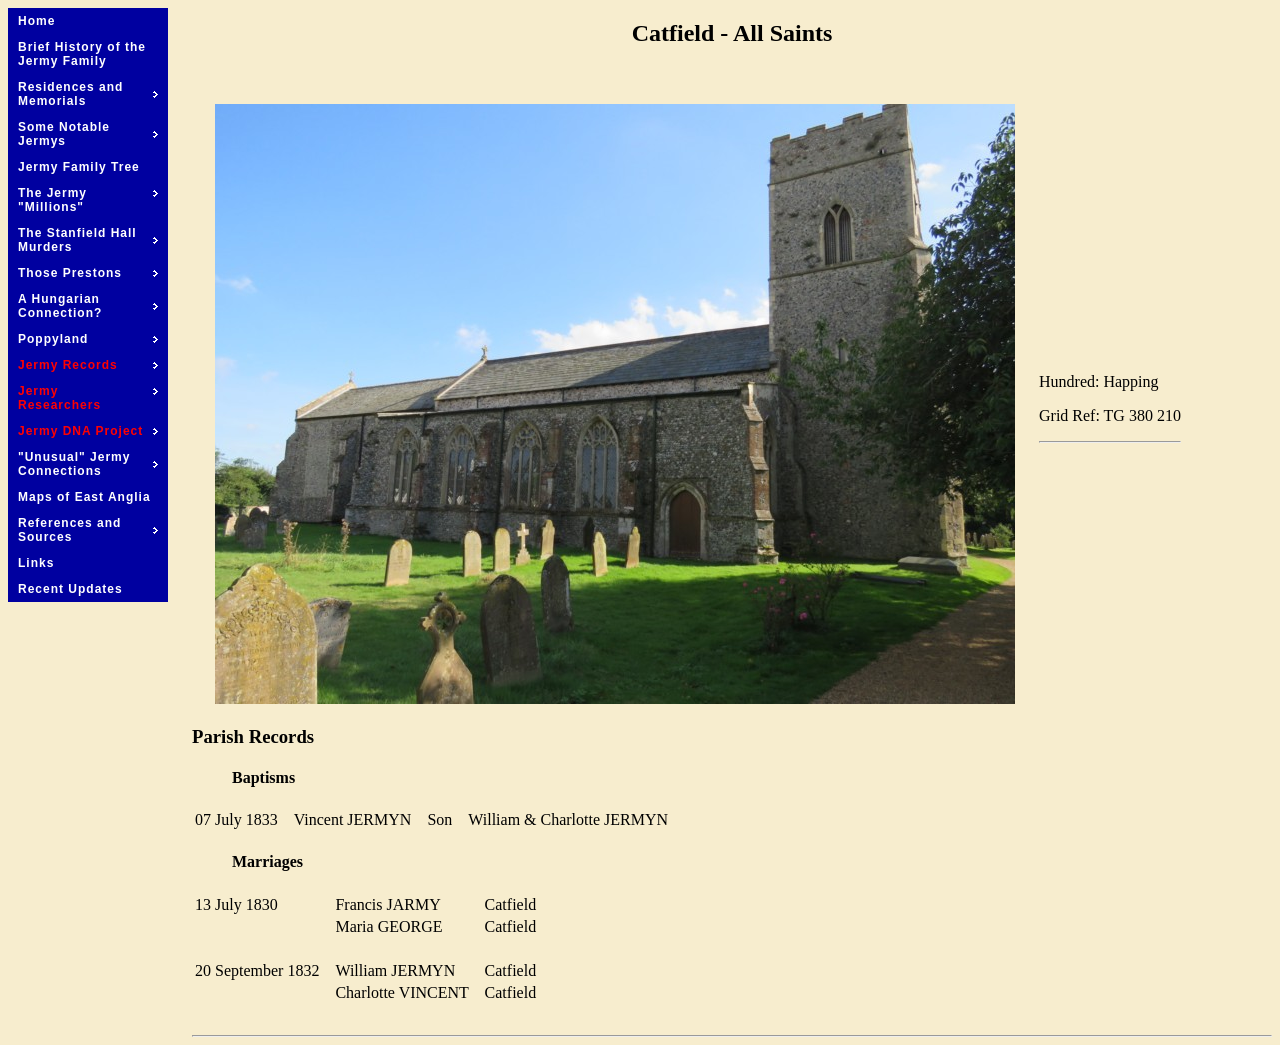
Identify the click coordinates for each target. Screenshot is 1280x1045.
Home (36, 21)
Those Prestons (88, 273)
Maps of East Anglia (84, 497)
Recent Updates (70, 589)
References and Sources (88, 530)
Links (36, 563)
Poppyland (88, 339)
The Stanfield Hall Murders (88, 240)
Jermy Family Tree (79, 167)
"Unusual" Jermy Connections (88, 464)
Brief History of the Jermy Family (82, 54)
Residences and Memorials (88, 94)
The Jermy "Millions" (88, 200)
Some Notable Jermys (88, 134)
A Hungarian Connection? (88, 306)
